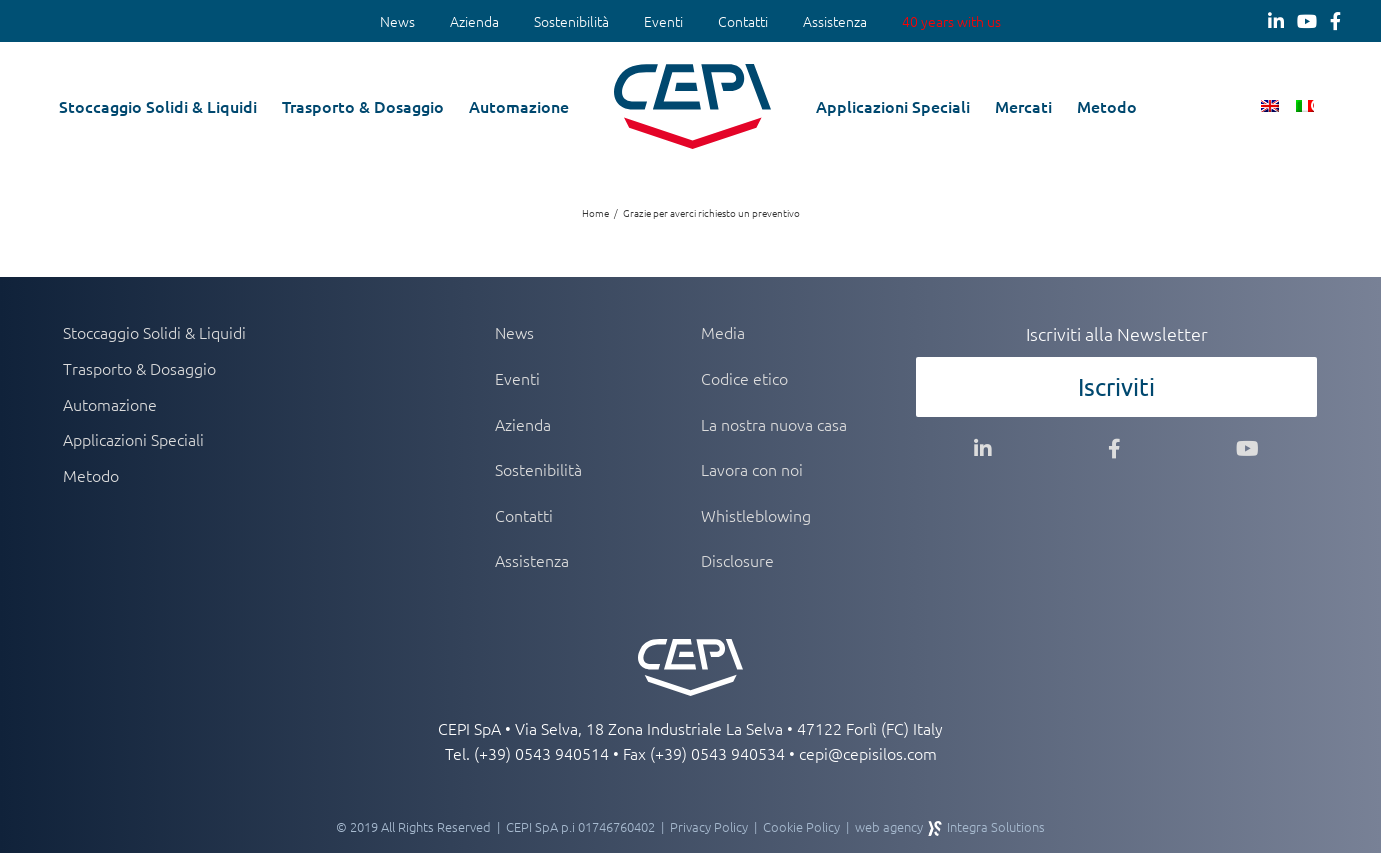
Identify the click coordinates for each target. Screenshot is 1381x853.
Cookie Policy (801, 826)
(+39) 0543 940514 (541, 753)
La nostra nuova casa (774, 424)
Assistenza (835, 21)
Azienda (474, 21)
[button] (1318, 105)
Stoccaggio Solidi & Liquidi (154, 332)
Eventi (663, 21)
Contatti (743, 21)
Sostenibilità (571, 21)
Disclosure (737, 560)
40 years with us (951, 21)
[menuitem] (397, 22)
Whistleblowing (756, 515)
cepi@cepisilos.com (868, 753)
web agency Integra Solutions (950, 826)
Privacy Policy (709, 826)
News (397, 21)
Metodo (91, 475)
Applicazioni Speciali (133, 439)
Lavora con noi (752, 469)
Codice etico (744, 378)
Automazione (110, 404)
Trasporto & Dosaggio (139, 368)
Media (723, 332)
